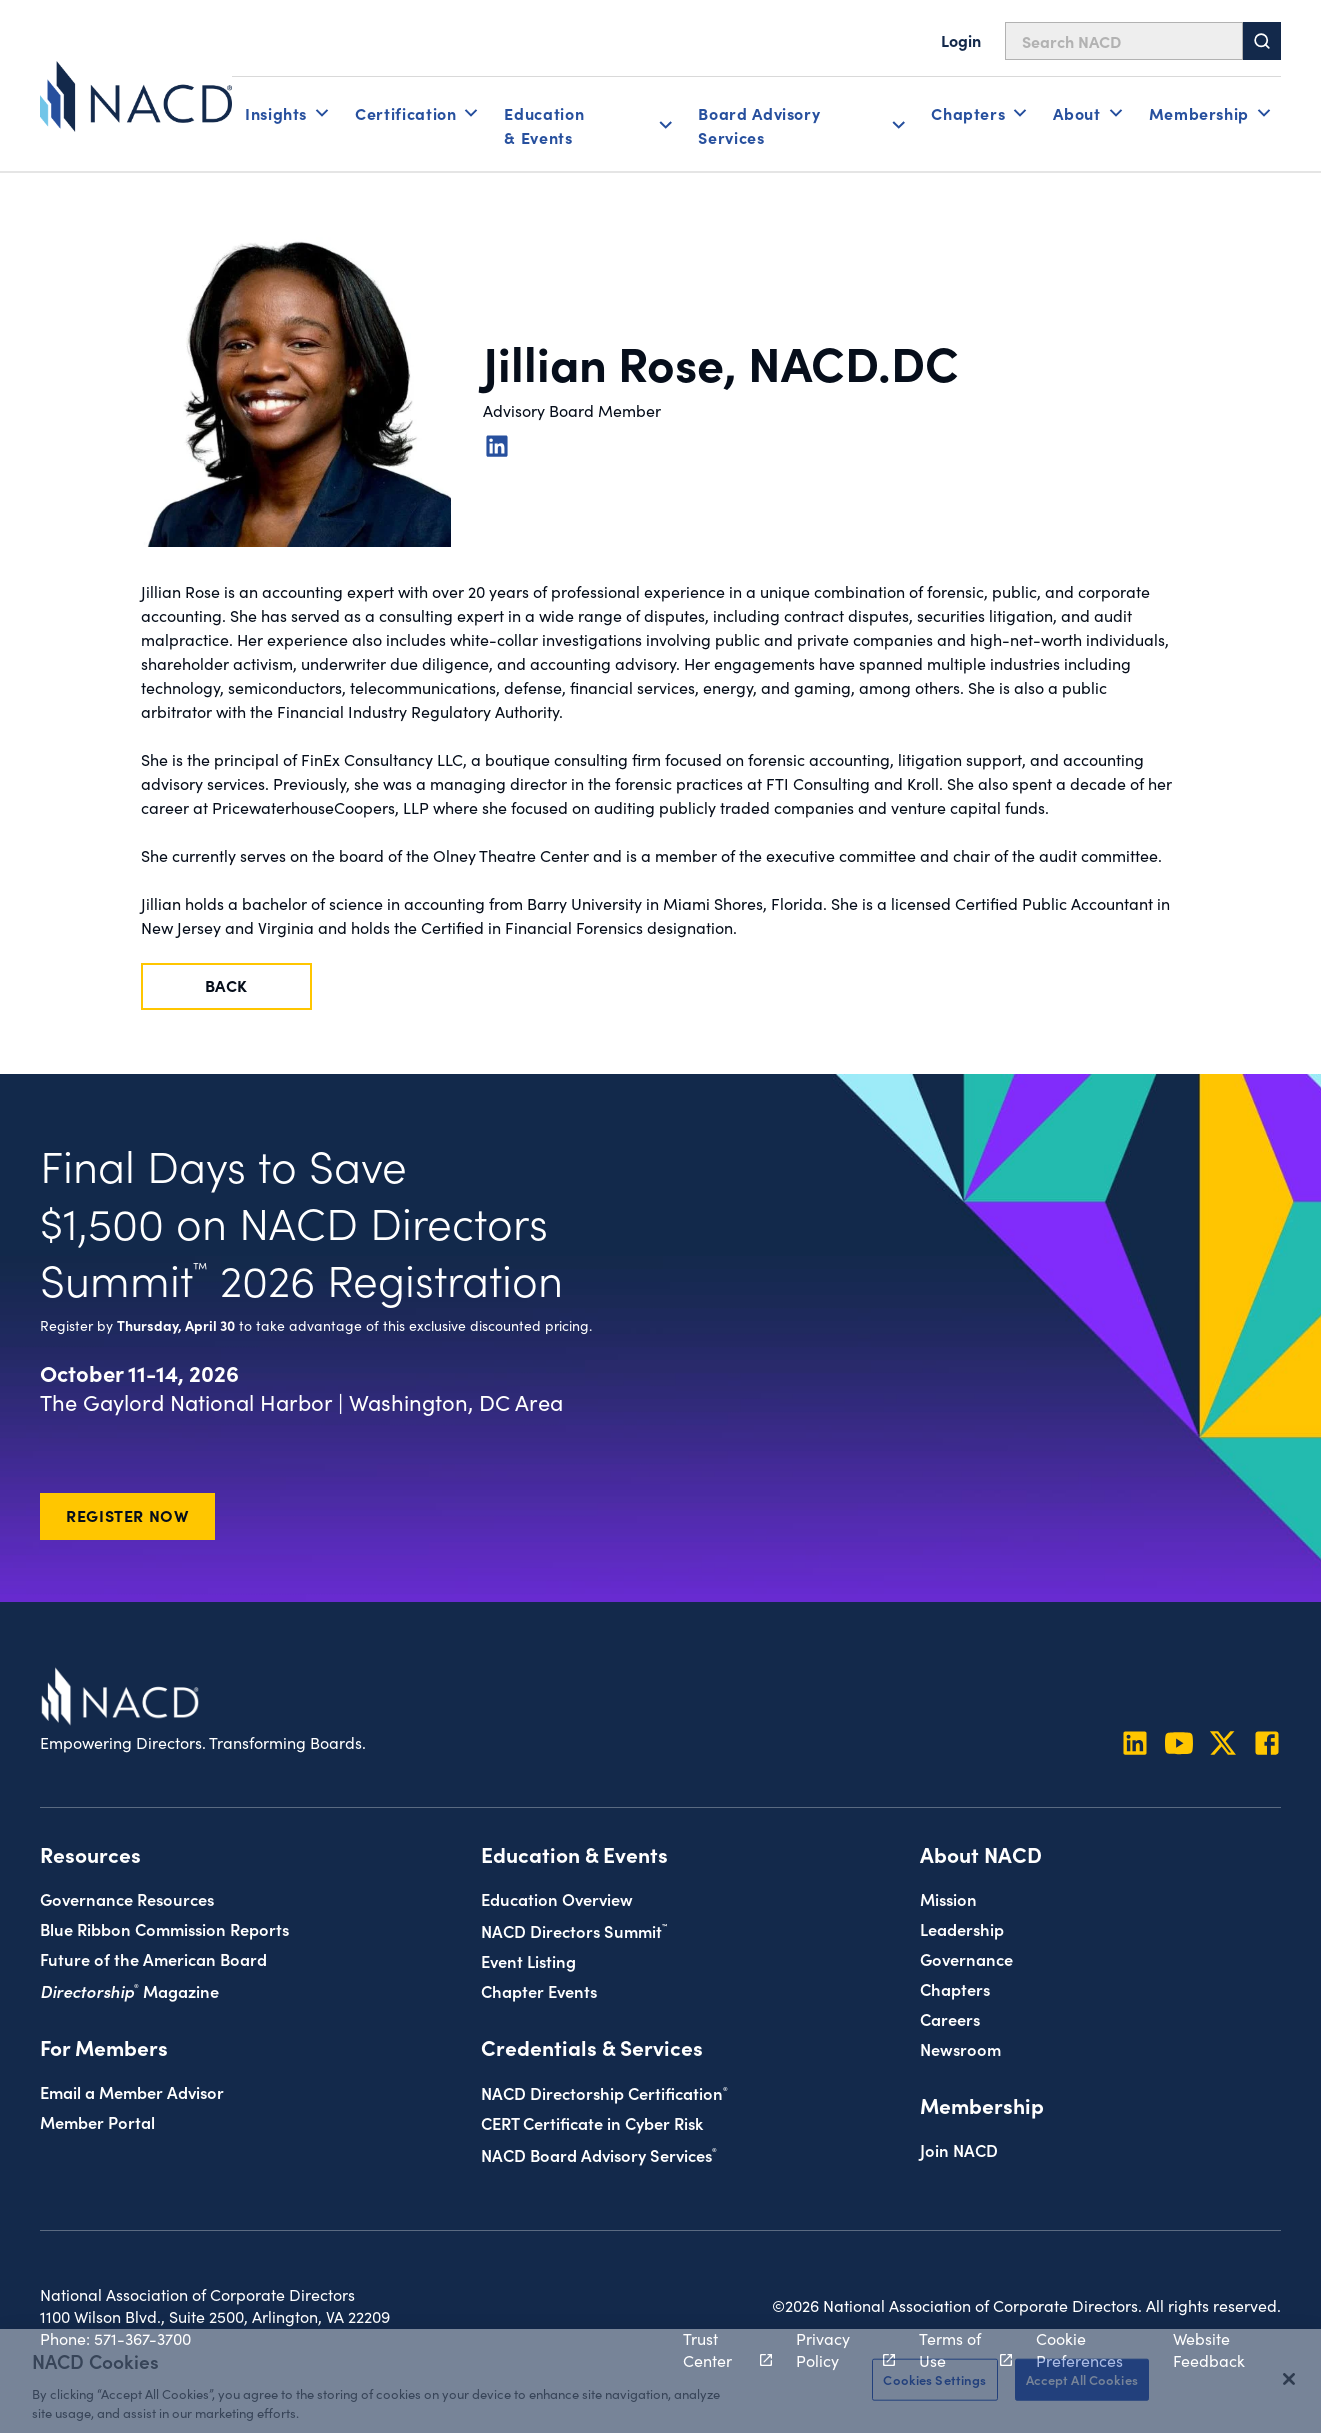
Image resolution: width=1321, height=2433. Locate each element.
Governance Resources (127, 1898)
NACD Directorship (604, 2092)
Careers (950, 2018)
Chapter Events (539, 1990)
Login (961, 40)
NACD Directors (574, 1930)
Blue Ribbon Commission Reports (164, 1928)
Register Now (127, 1515)
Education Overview (557, 1898)
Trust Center (716, 2349)
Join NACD (959, 2149)
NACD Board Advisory (599, 2154)
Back (227, 985)
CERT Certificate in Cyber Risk (592, 2122)
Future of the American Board (153, 1958)
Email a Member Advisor (132, 2091)
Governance (966, 1958)
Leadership (962, 1928)
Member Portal (97, 2121)
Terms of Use (954, 2349)
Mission (948, 1898)
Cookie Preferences (1079, 2349)
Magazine (129, 1990)
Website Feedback (1209, 2349)
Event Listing (528, 1960)
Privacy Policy (835, 2349)
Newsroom (960, 2048)
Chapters (955, 1988)
